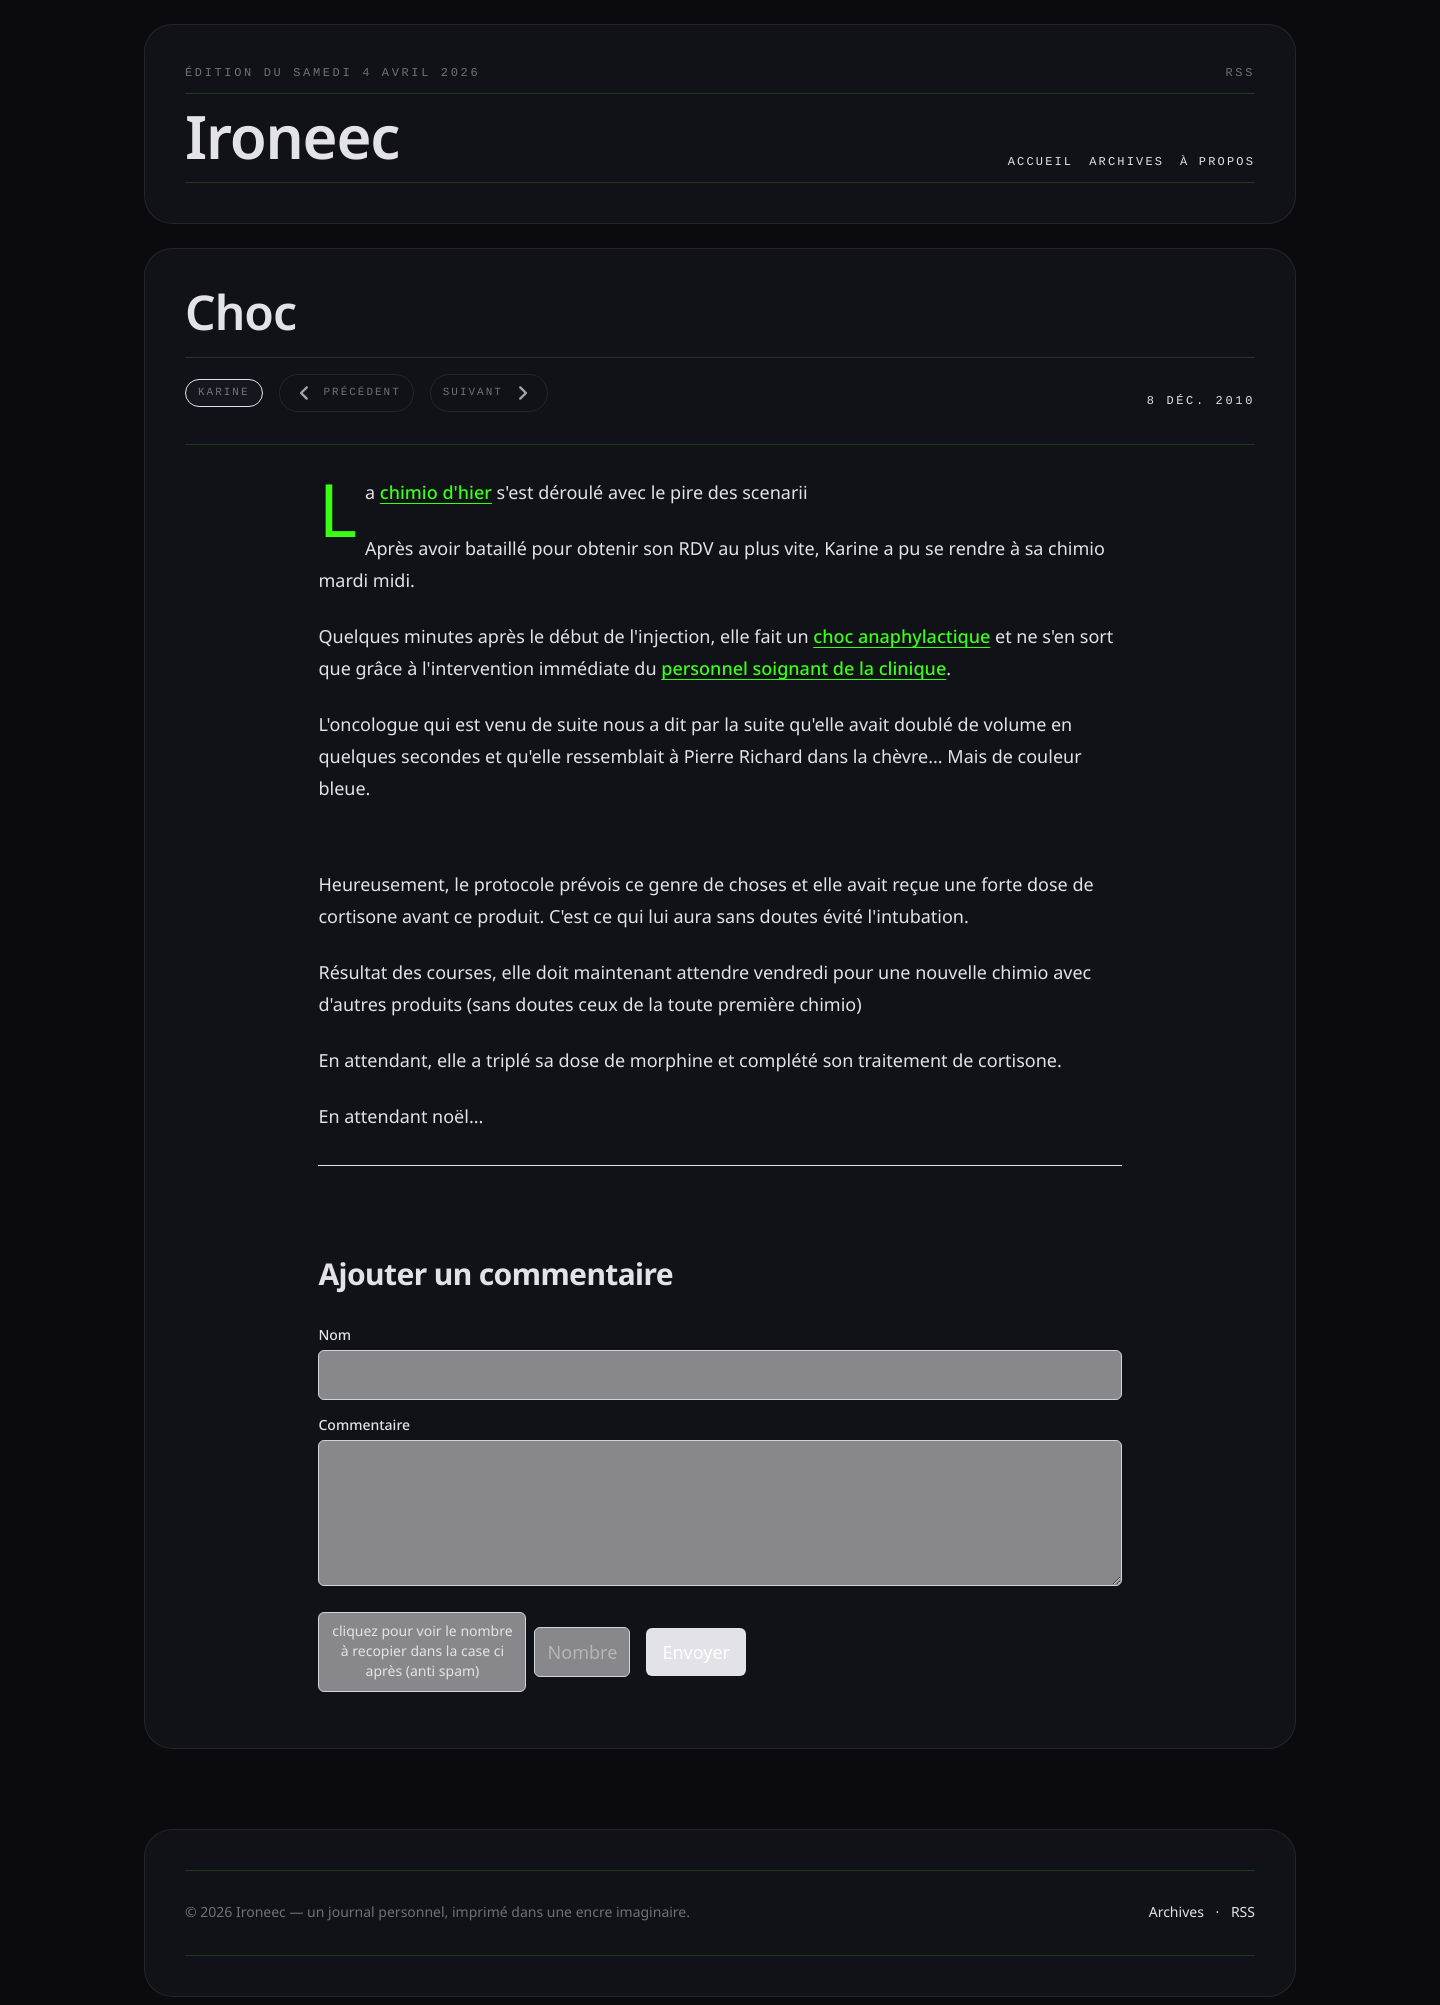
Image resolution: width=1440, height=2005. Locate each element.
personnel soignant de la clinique (803, 669)
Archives (1126, 162)
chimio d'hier (436, 493)
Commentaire (364, 1425)
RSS (1240, 73)
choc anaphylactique (901, 637)
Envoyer (696, 1652)
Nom (334, 1335)
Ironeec (292, 136)
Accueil (1041, 162)
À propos (1217, 162)
